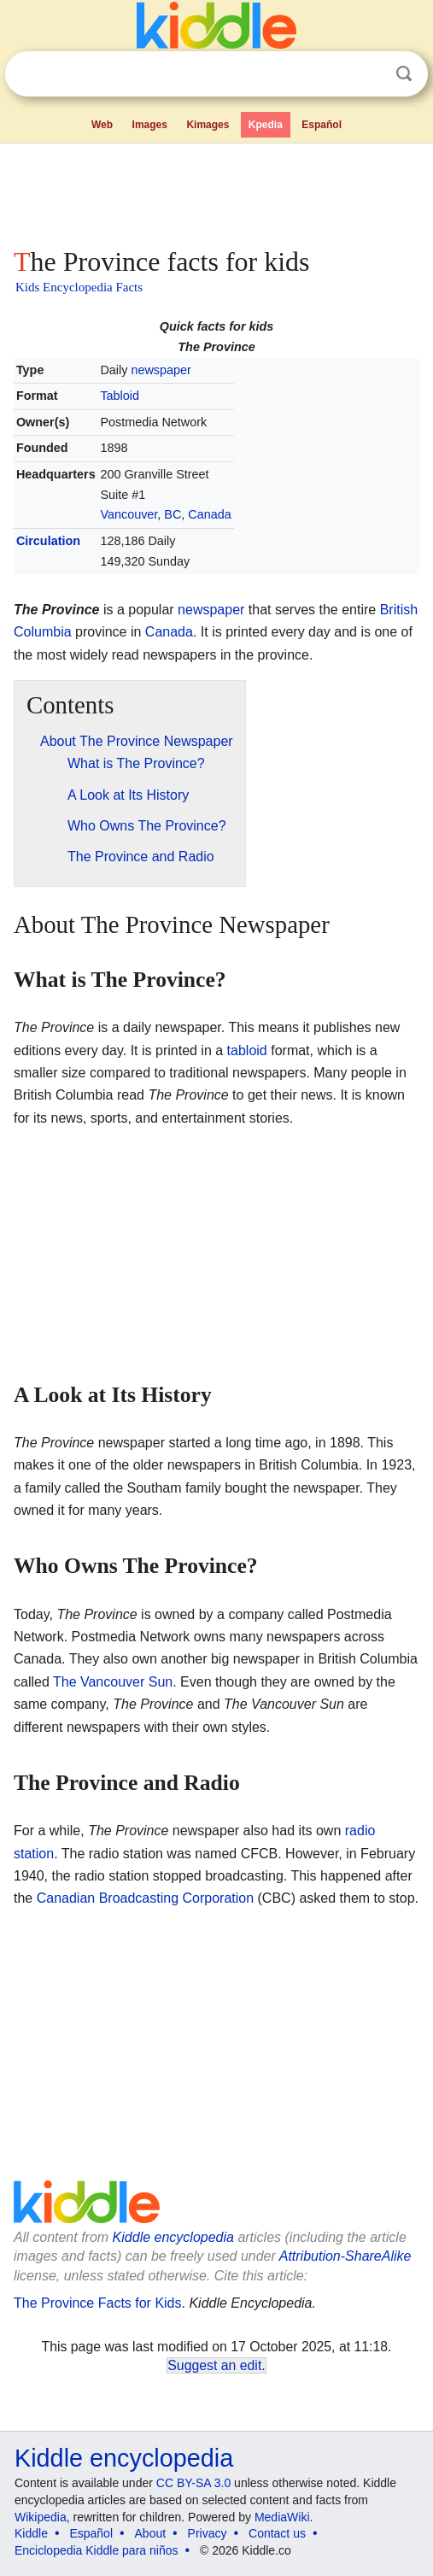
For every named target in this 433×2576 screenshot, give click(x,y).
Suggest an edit (214, 2365)
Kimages (207, 125)
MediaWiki (282, 2517)
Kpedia (266, 125)
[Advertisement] (216, 191)
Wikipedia (41, 2517)
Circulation (48, 541)
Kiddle (31, 2533)
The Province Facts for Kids (98, 2303)
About (151, 2533)
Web (102, 125)
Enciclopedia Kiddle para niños (96, 2550)
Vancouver (128, 514)
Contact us (277, 2533)
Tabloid (119, 395)
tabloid (247, 1050)
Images (149, 125)
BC (172, 514)
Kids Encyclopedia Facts (79, 287)
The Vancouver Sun (113, 1682)
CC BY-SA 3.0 (193, 2483)
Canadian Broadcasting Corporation (145, 1898)
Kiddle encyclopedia (173, 2237)
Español (321, 125)
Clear (368, 74)
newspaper (160, 370)
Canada (209, 514)
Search (403, 74)
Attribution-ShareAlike (345, 2256)
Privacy (207, 2533)
